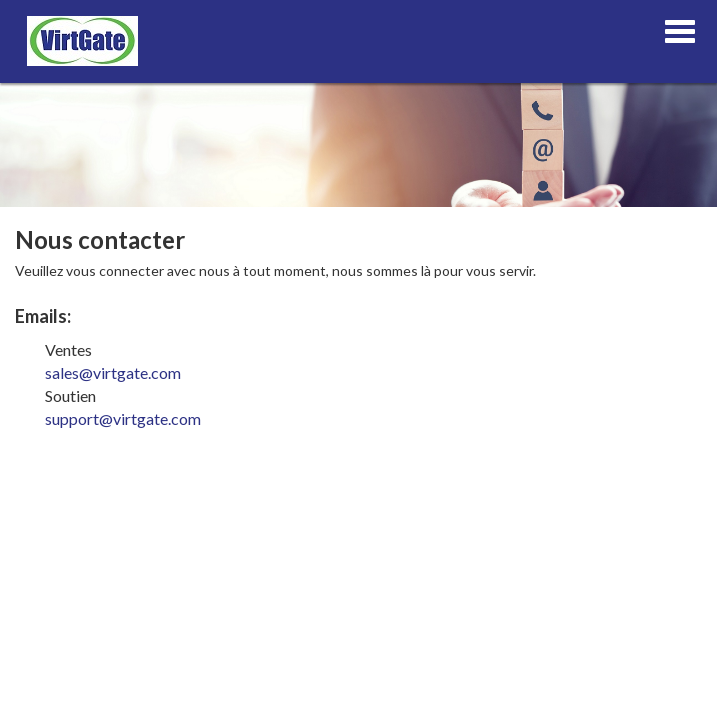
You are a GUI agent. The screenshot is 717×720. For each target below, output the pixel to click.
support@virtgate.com (123, 418)
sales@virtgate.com (113, 372)
